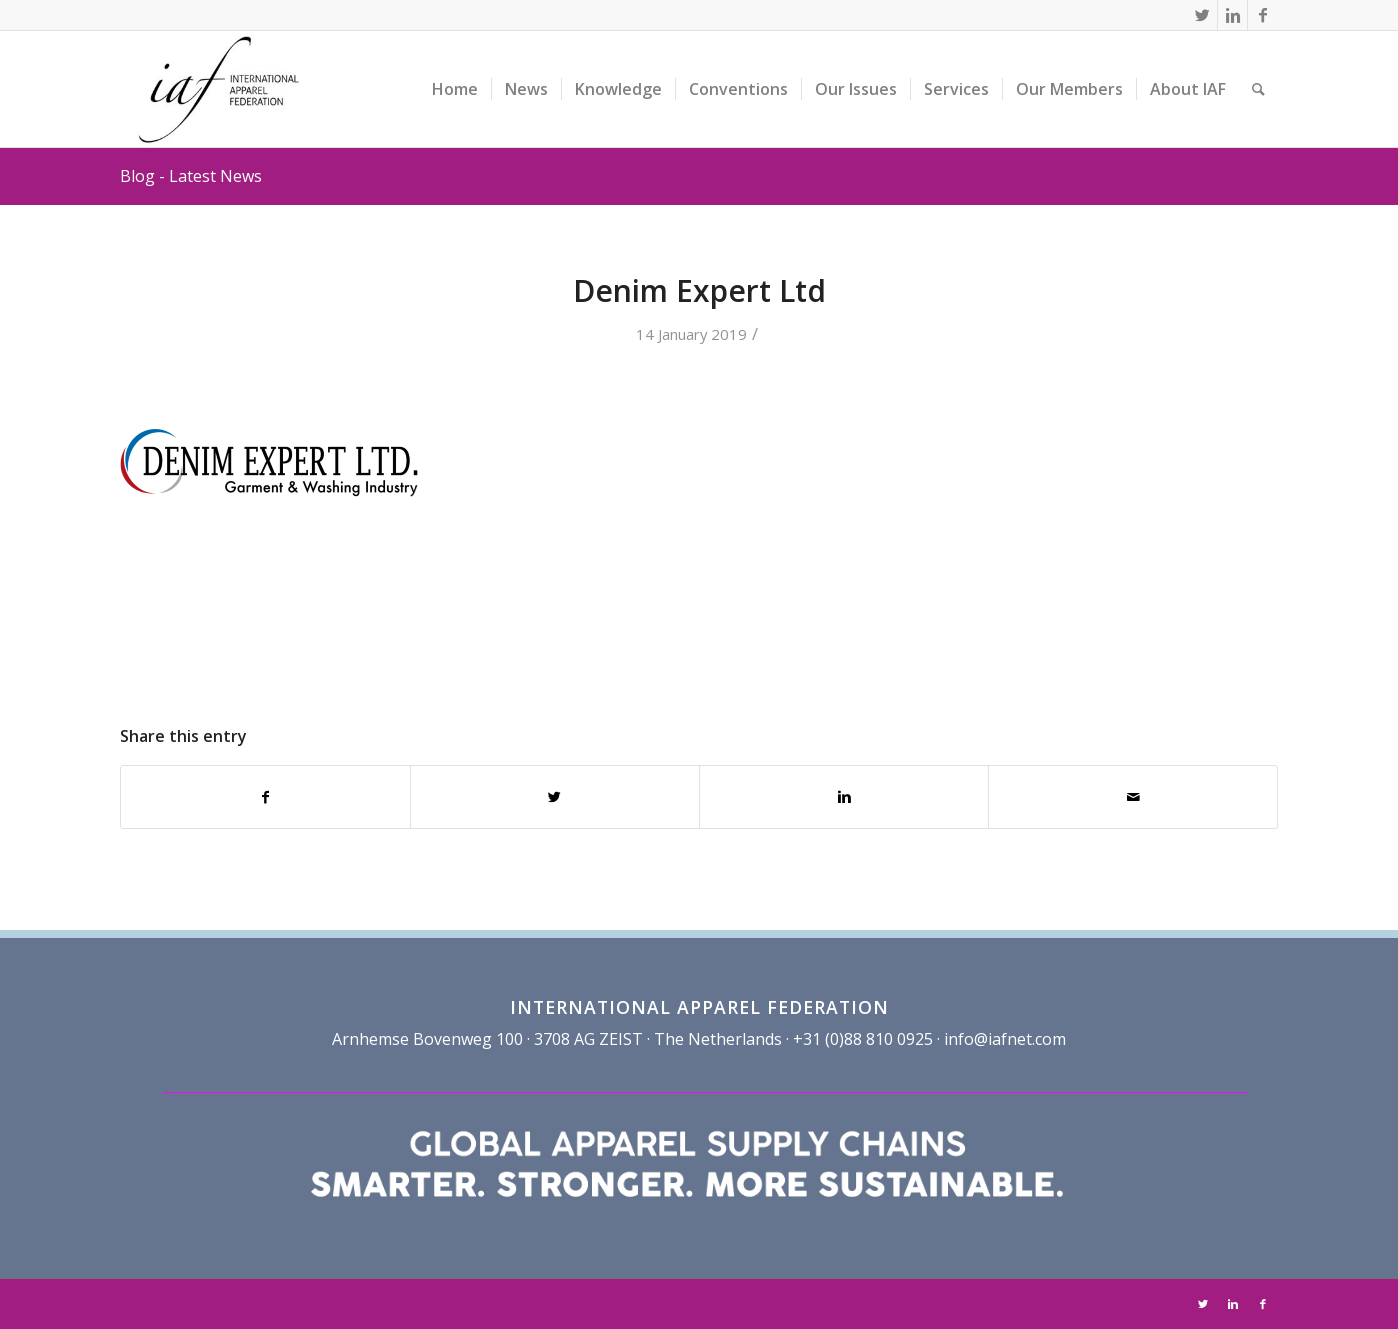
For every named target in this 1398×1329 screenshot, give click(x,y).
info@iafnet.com (1005, 1039)
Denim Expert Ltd (699, 290)
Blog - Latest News (191, 176)
